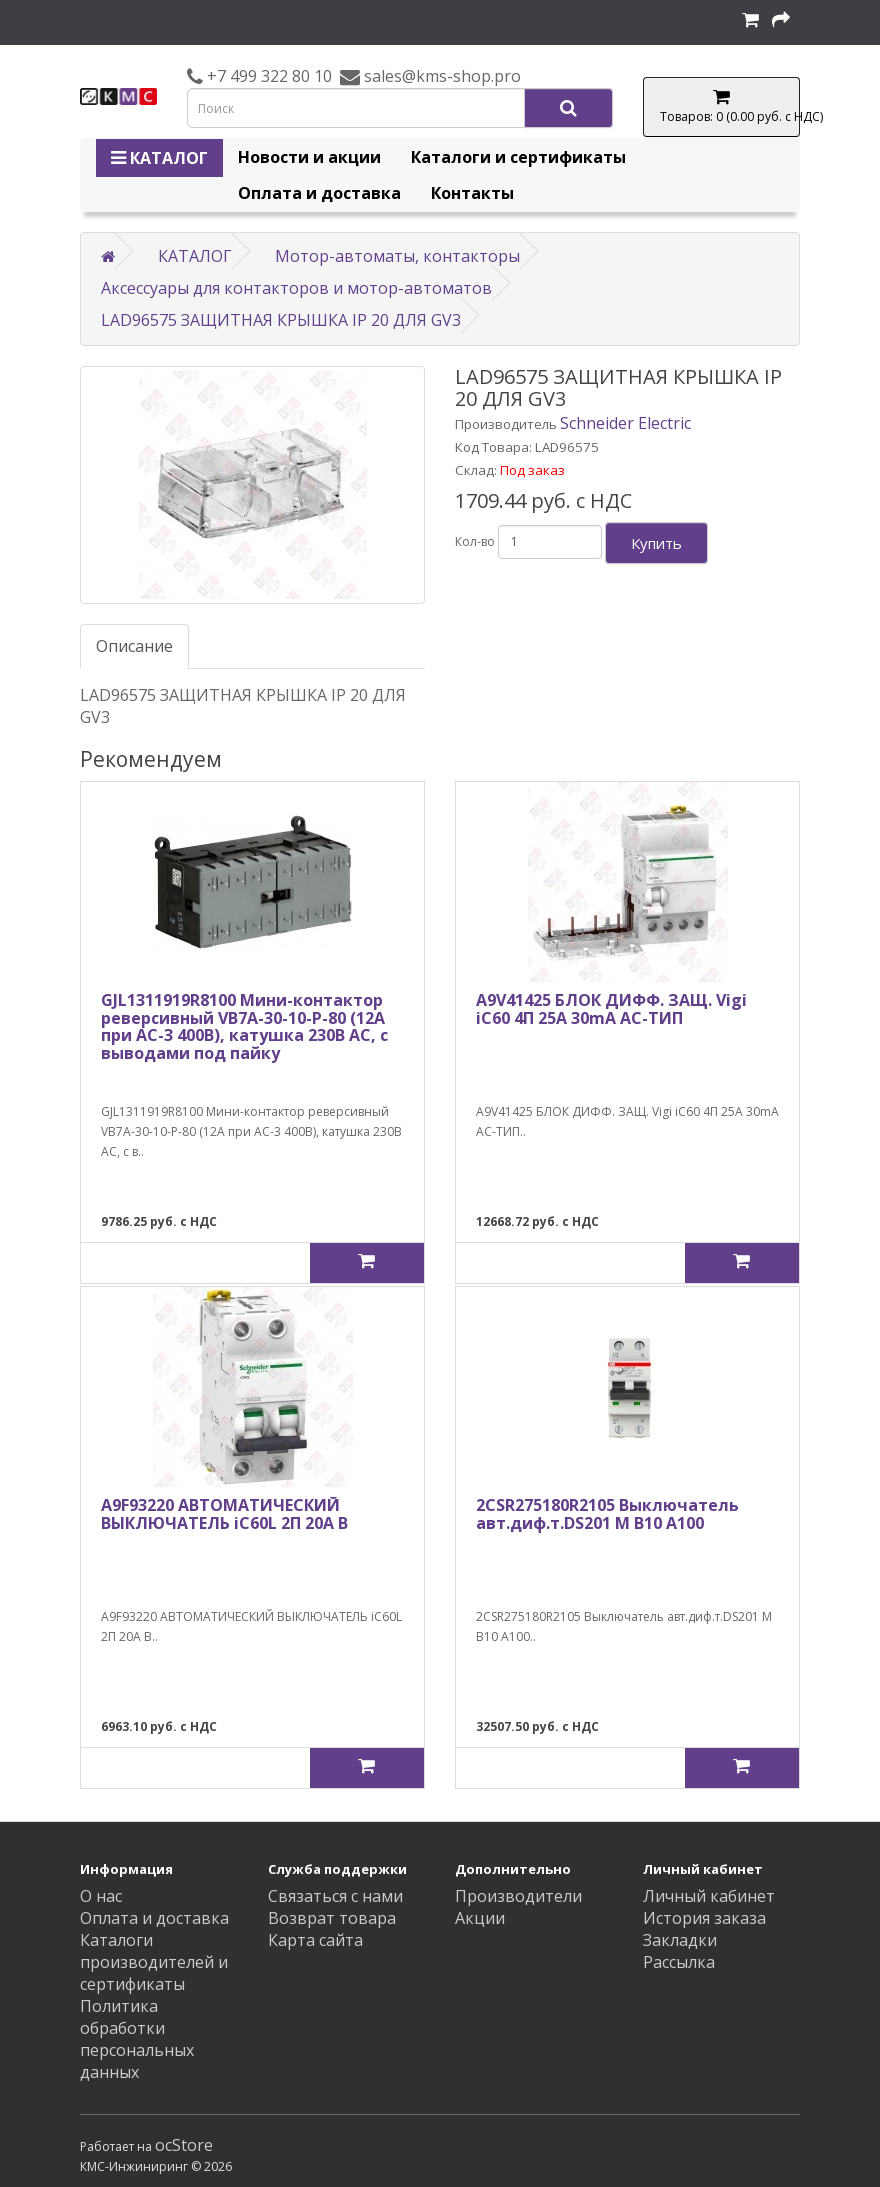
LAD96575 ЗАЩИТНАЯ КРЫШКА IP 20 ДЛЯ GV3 (281, 320)
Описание (134, 646)
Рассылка (679, 1962)
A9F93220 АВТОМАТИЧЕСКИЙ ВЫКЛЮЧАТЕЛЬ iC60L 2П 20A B (224, 1514)
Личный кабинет (709, 1896)
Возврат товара (332, 1918)
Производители (518, 1896)
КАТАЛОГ (159, 158)
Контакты (472, 193)
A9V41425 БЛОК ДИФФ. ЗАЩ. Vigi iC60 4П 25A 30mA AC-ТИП (611, 1009)
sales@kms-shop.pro (440, 76)
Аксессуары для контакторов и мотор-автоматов (296, 288)
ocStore (184, 2145)
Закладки (680, 1940)
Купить (656, 543)
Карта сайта (315, 1940)
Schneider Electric (625, 423)
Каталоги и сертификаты (518, 157)
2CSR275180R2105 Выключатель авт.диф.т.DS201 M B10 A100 (607, 1514)
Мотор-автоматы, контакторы (397, 256)
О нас (101, 1896)
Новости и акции (309, 157)
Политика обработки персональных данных (137, 2039)
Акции (480, 1918)
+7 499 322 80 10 (267, 76)
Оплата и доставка (319, 193)
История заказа (704, 1918)
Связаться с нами (335, 1896)
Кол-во (475, 541)
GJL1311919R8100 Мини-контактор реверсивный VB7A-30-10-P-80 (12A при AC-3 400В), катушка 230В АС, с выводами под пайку (244, 1026)
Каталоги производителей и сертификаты (154, 1962)
